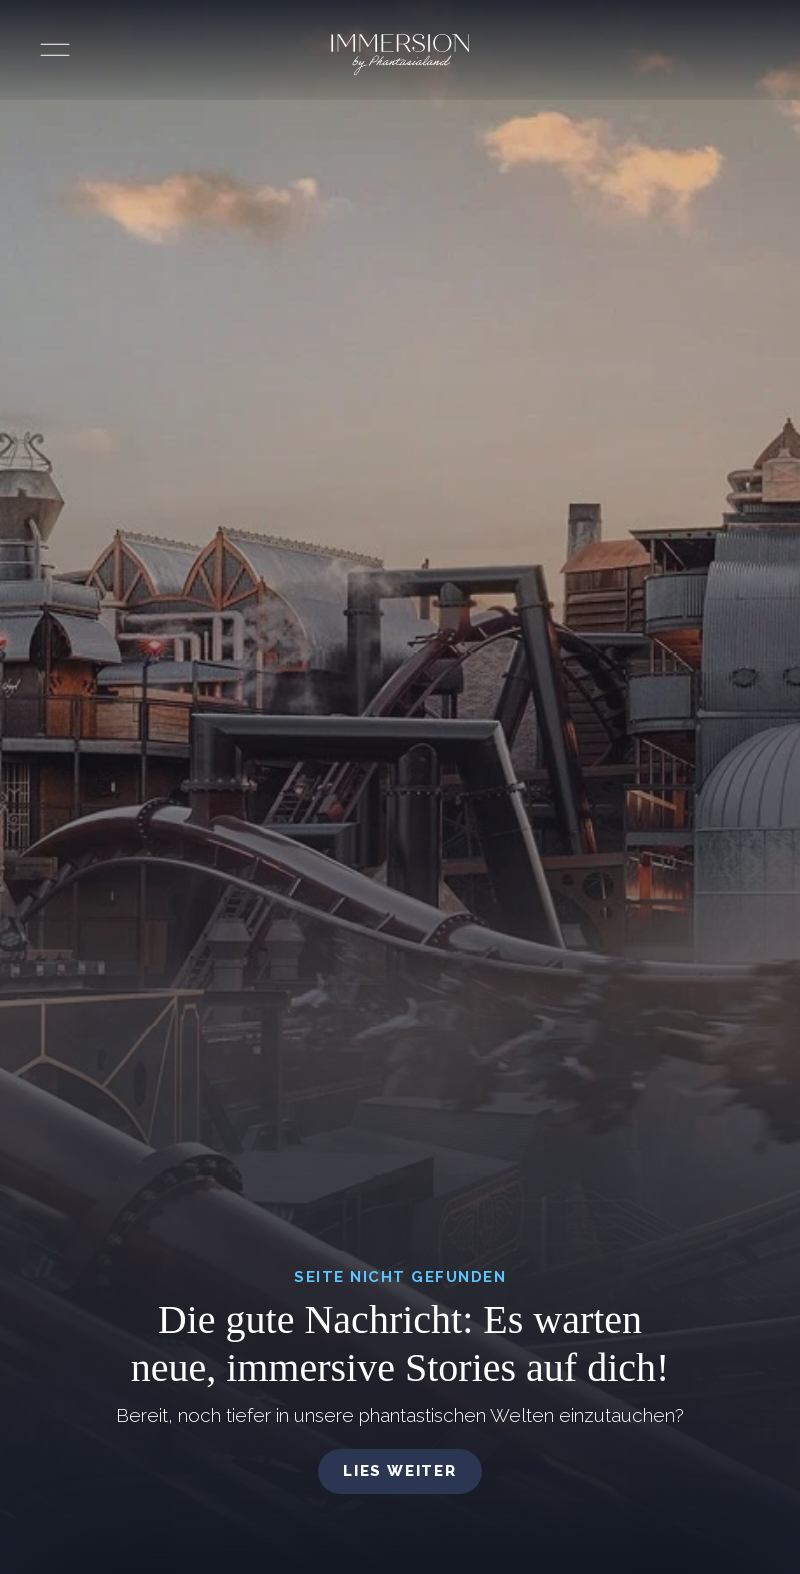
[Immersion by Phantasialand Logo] (400, 55)
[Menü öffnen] (55, 50)
